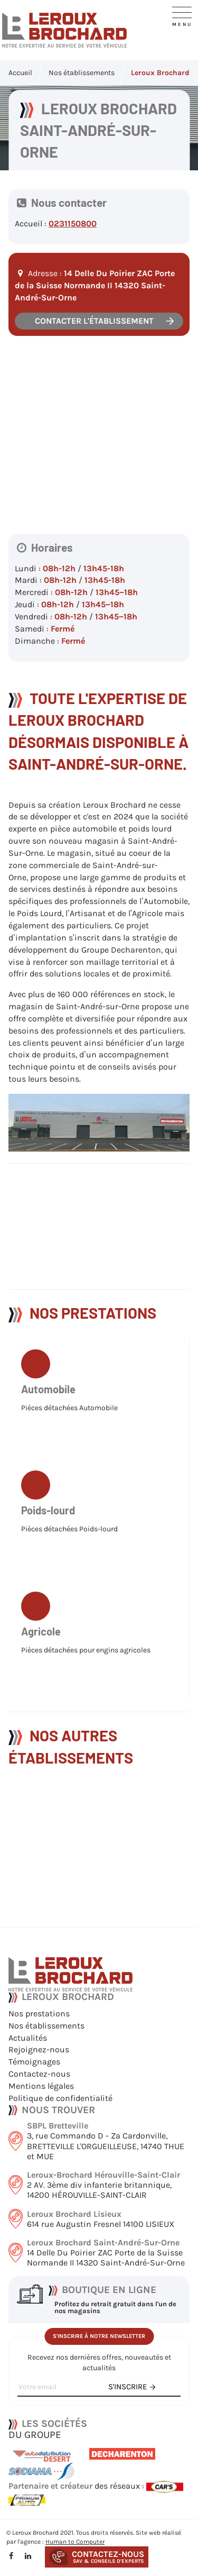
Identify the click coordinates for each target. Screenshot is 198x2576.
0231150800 (73, 226)
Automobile (48, 1402)
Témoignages (34, 2062)
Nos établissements (46, 2026)
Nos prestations (39, 2013)
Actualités (27, 2038)
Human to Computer (75, 2541)
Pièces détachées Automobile (69, 1421)
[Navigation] (182, 15)
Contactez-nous (39, 2074)
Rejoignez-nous (38, 2049)
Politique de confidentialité (60, 2098)
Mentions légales (41, 2086)
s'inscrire (127, 2386)
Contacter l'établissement (94, 324)
